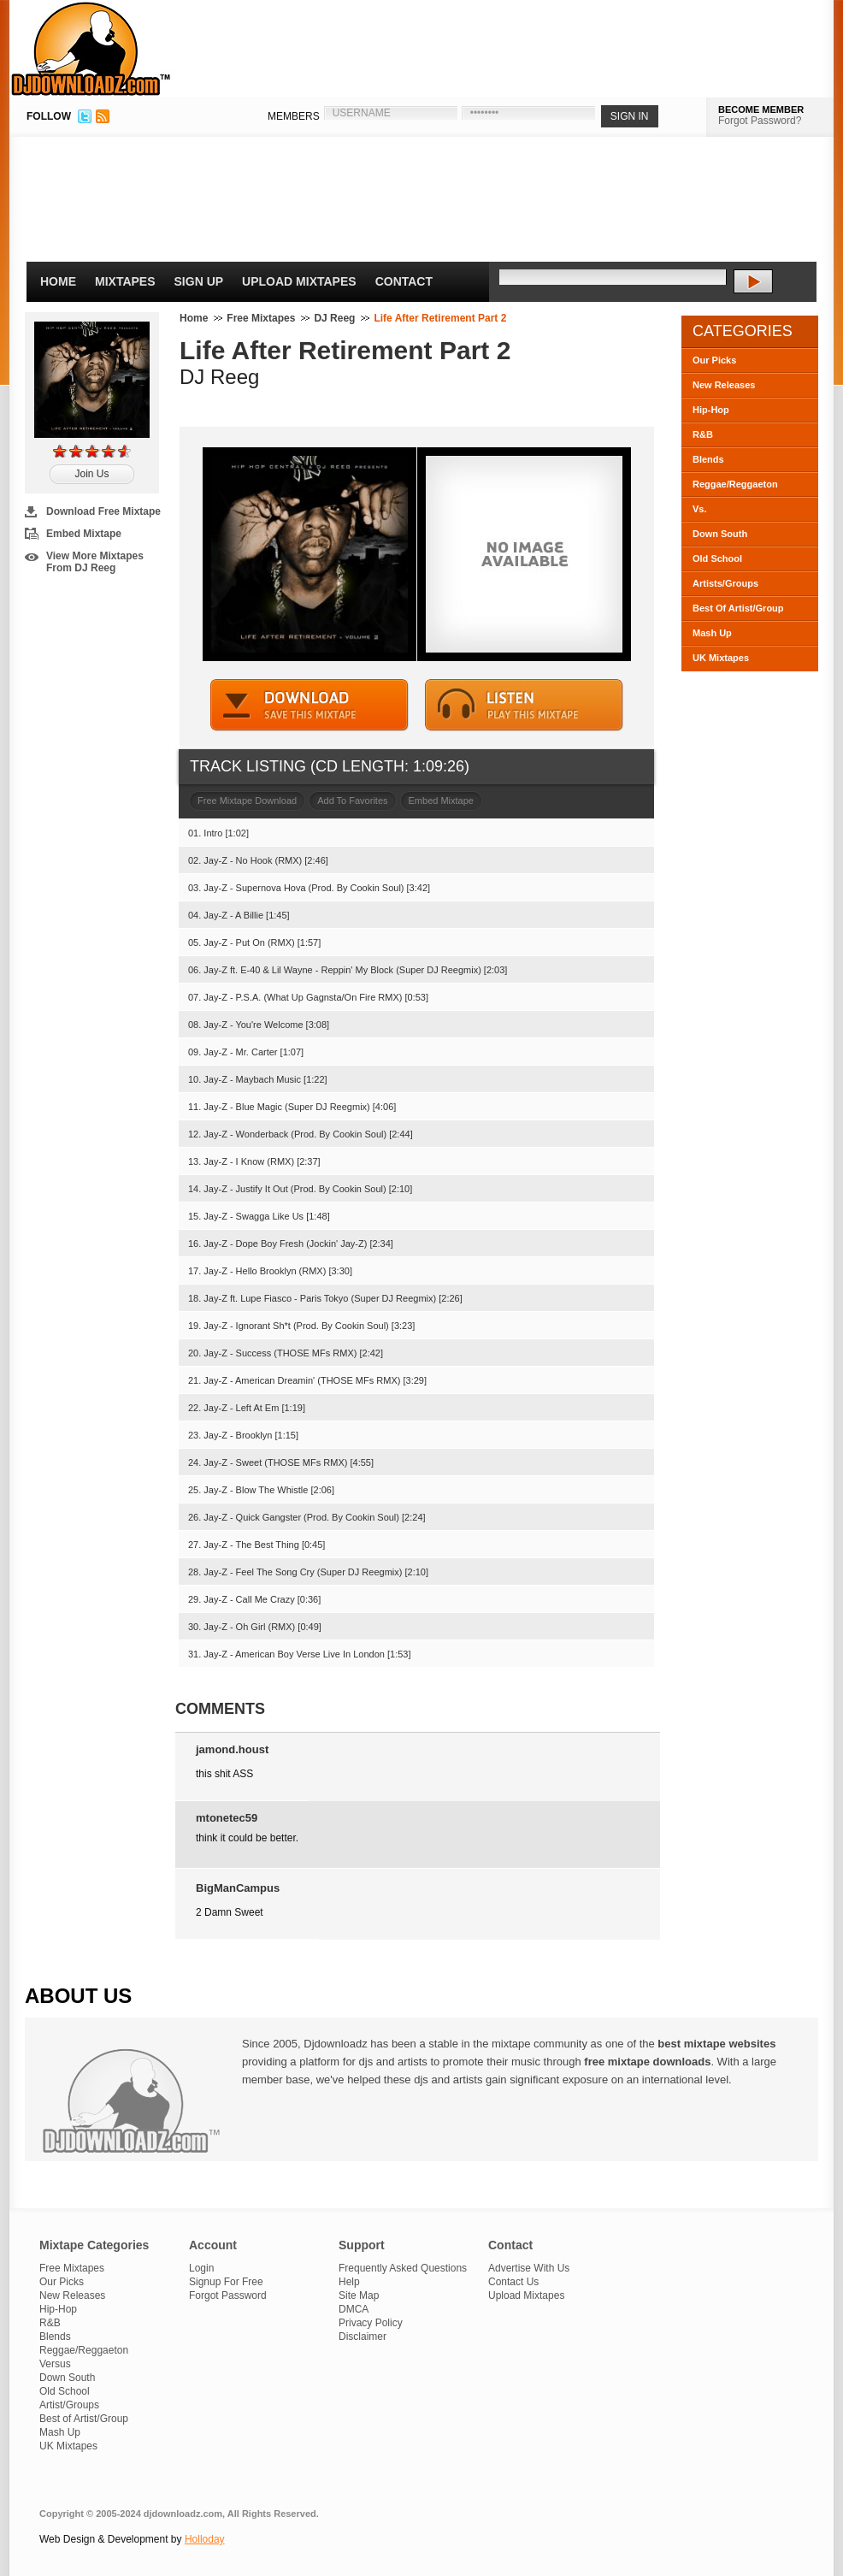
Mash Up (712, 633)
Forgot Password (228, 2295)
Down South (720, 534)
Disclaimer (362, 2337)
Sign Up (199, 281)
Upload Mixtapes (299, 281)
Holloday (205, 2539)
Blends (708, 459)
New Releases (724, 385)
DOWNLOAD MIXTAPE (309, 705)
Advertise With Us (528, 2268)
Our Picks (714, 360)
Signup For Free (226, 2282)
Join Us (91, 474)
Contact (404, 281)
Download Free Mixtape (103, 511)
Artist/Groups (69, 2405)
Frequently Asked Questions (403, 2268)
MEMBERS (294, 116)
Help (349, 2282)
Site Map (359, 2295)
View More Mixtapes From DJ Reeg (95, 562)
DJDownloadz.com (91, 48)
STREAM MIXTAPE (524, 705)
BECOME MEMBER (761, 109)
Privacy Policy (371, 2323)
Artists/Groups (725, 583)
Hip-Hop (711, 410)
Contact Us (513, 2282)
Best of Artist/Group (83, 2419)
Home (58, 281)
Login (201, 2268)
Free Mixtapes (261, 318)
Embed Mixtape (83, 534)
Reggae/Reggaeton (735, 484)
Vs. (700, 509)
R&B (703, 434)
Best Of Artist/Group (738, 608)
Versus (55, 2364)
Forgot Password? (759, 121)
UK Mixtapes (721, 658)
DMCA (353, 2309)
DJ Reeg (334, 318)
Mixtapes (125, 281)
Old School (717, 558)
